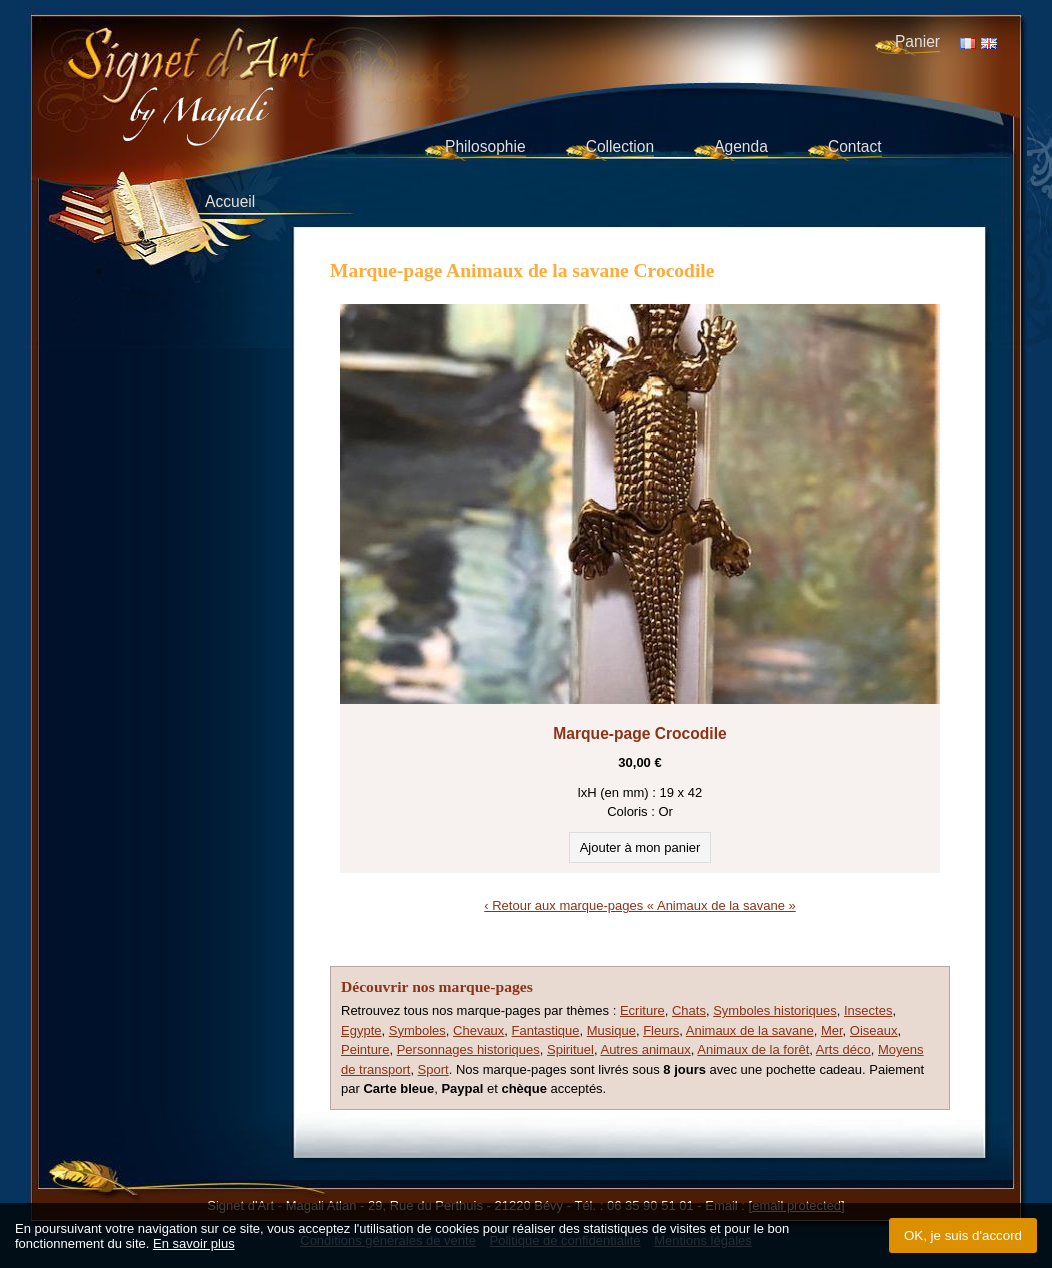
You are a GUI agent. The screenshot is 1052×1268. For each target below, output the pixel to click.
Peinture (365, 1049)
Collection (620, 146)
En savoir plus (194, 1243)
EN (989, 43)
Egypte (361, 1030)
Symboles (417, 1030)
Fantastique (546, 1030)
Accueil (230, 201)
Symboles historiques (775, 1010)
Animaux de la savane (750, 1030)
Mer (832, 1030)
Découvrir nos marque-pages (437, 986)
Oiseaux (874, 1030)
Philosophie (485, 146)
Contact (855, 146)
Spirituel (570, 1049)
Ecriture (642, 1010)
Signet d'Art (257, 65)
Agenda (741, 146)
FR (968, 43)
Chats (689, 1010)
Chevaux (478, 1030)
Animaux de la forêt (753, 1049)
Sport (433, 1069)
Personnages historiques (468, 1049)
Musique (611, 1030)
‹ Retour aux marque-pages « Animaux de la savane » (639, 905)
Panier (917, 41)
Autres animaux (645, 1049)
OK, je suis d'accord (963, 1235)
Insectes (868, 1010)
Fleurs (661, 1030)
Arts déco (843, 1049)
